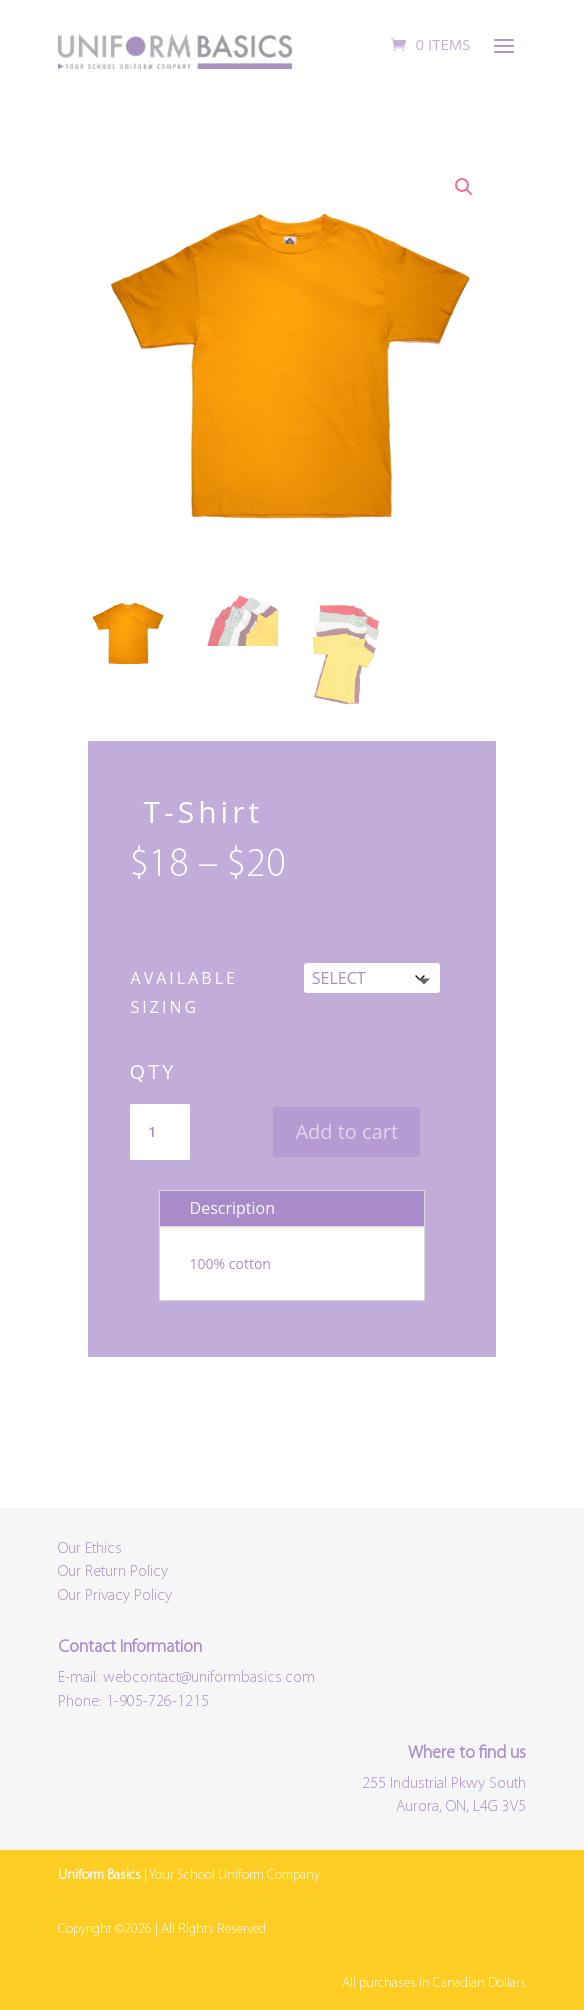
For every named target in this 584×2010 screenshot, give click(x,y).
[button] (464, 187)
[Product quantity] (160, 1132)
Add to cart (346, 1131)
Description (232, 1208)
